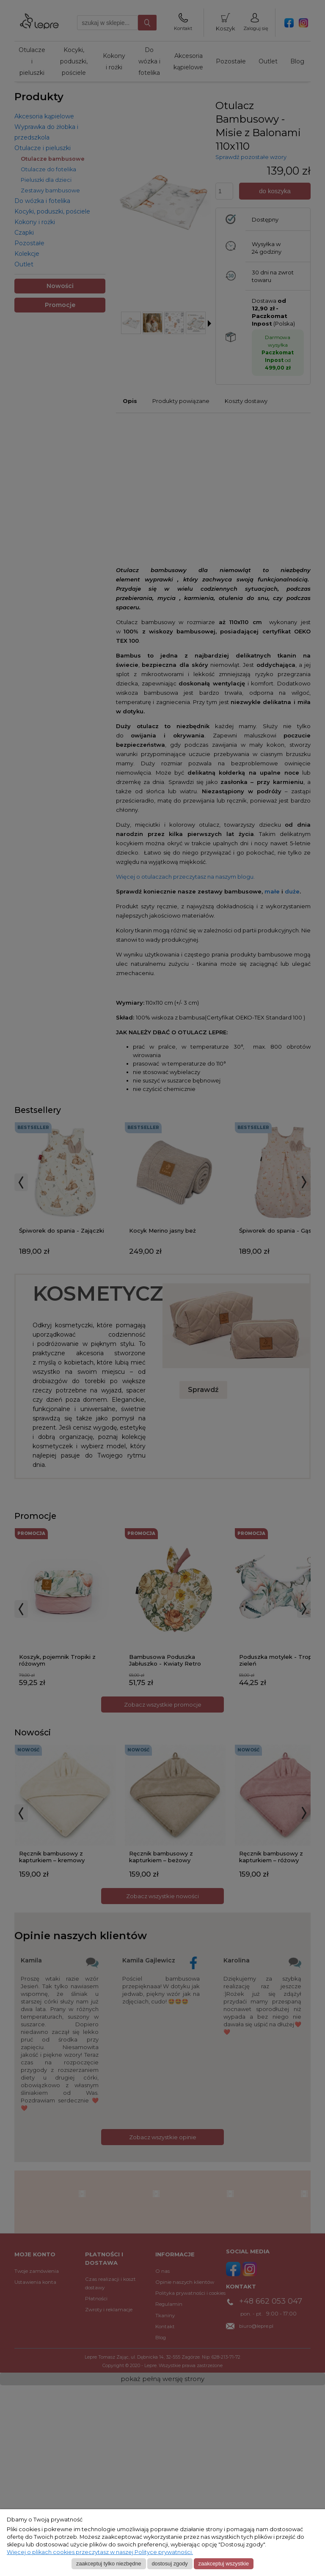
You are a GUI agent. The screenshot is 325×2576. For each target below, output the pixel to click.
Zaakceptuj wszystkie (223, 2563)
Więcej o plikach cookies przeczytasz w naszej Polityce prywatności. (100, 2552)
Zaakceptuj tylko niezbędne (108, 2563)
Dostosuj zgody (169, 2563)
